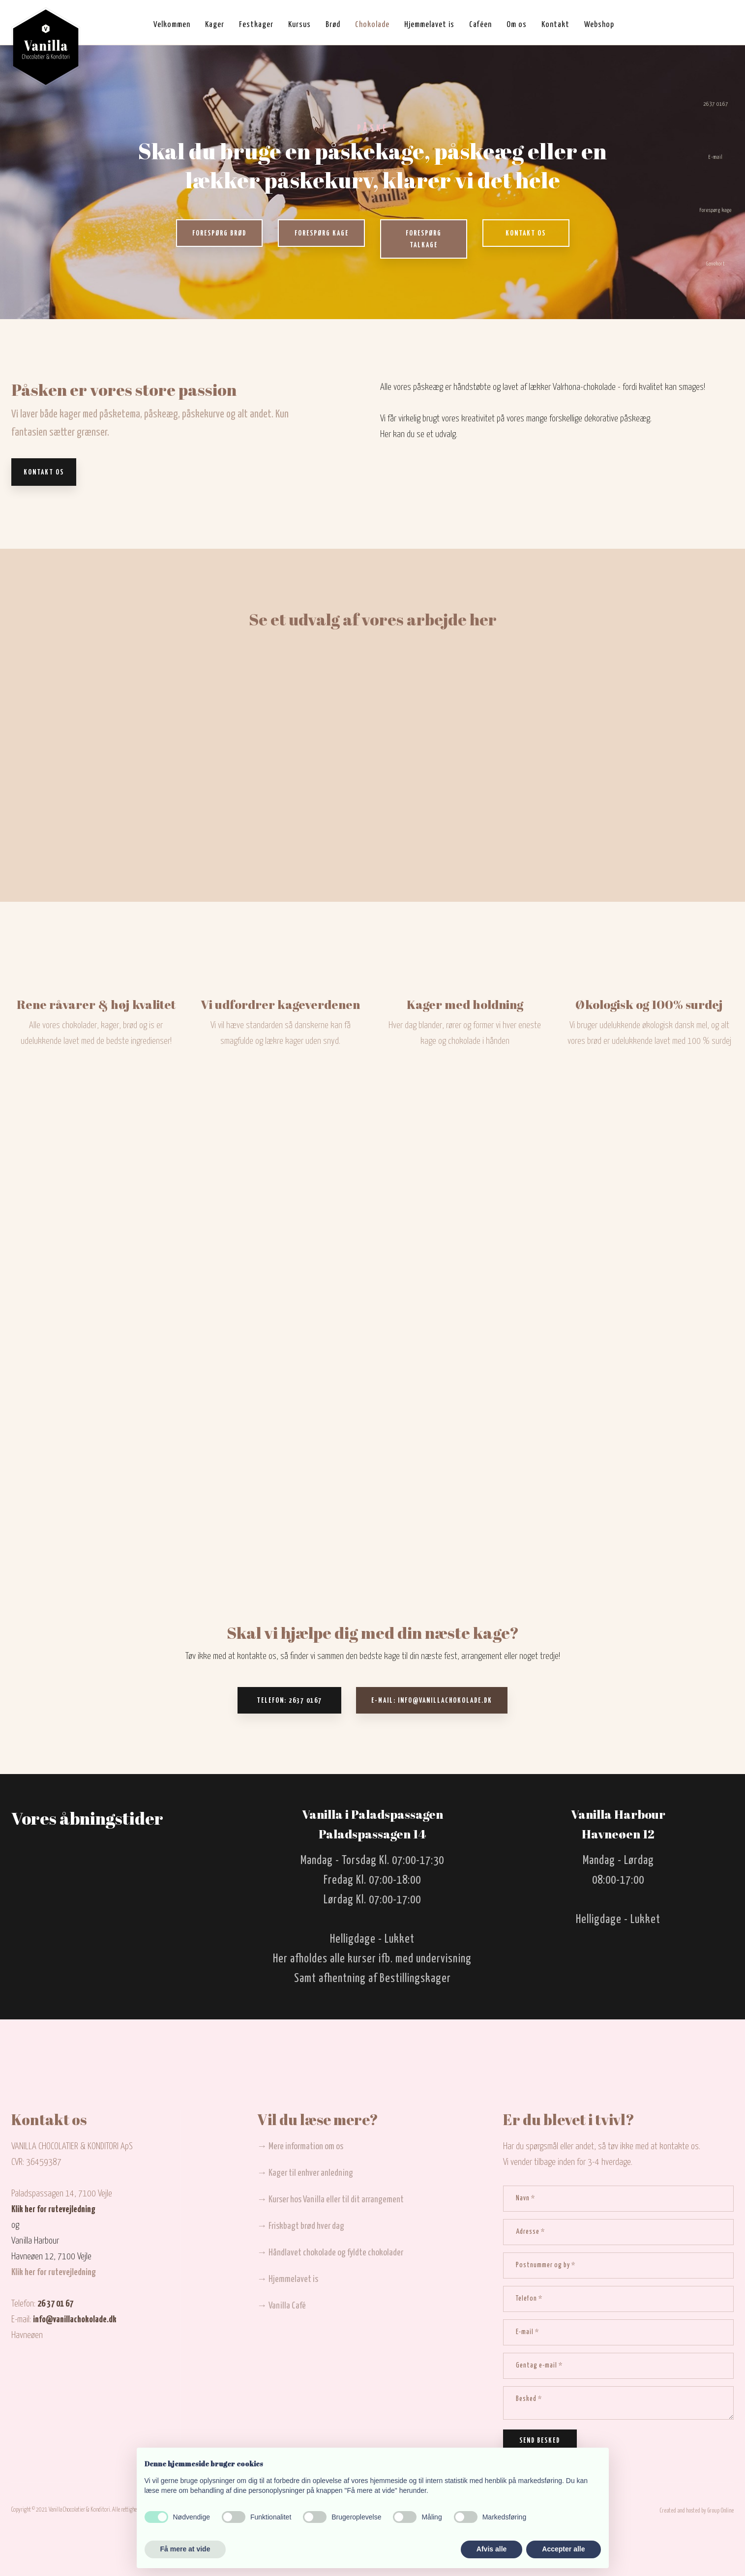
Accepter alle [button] (563, 2549)
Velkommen (171, 25)
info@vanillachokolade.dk (75, 2319)
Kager (214, 25)
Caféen (480, 25)
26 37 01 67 (55, 2304)
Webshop (599, 25)
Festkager (256, 25)
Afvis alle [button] (492, 2549)
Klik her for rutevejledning (53, 2209)
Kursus (299, 25)
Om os (517, 25)
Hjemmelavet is (429, 25)
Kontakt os (44, 472)
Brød (333, 25)
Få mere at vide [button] (185, 2549)
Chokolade (372, 25)
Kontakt (555, 25)
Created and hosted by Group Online (696, 2511)
